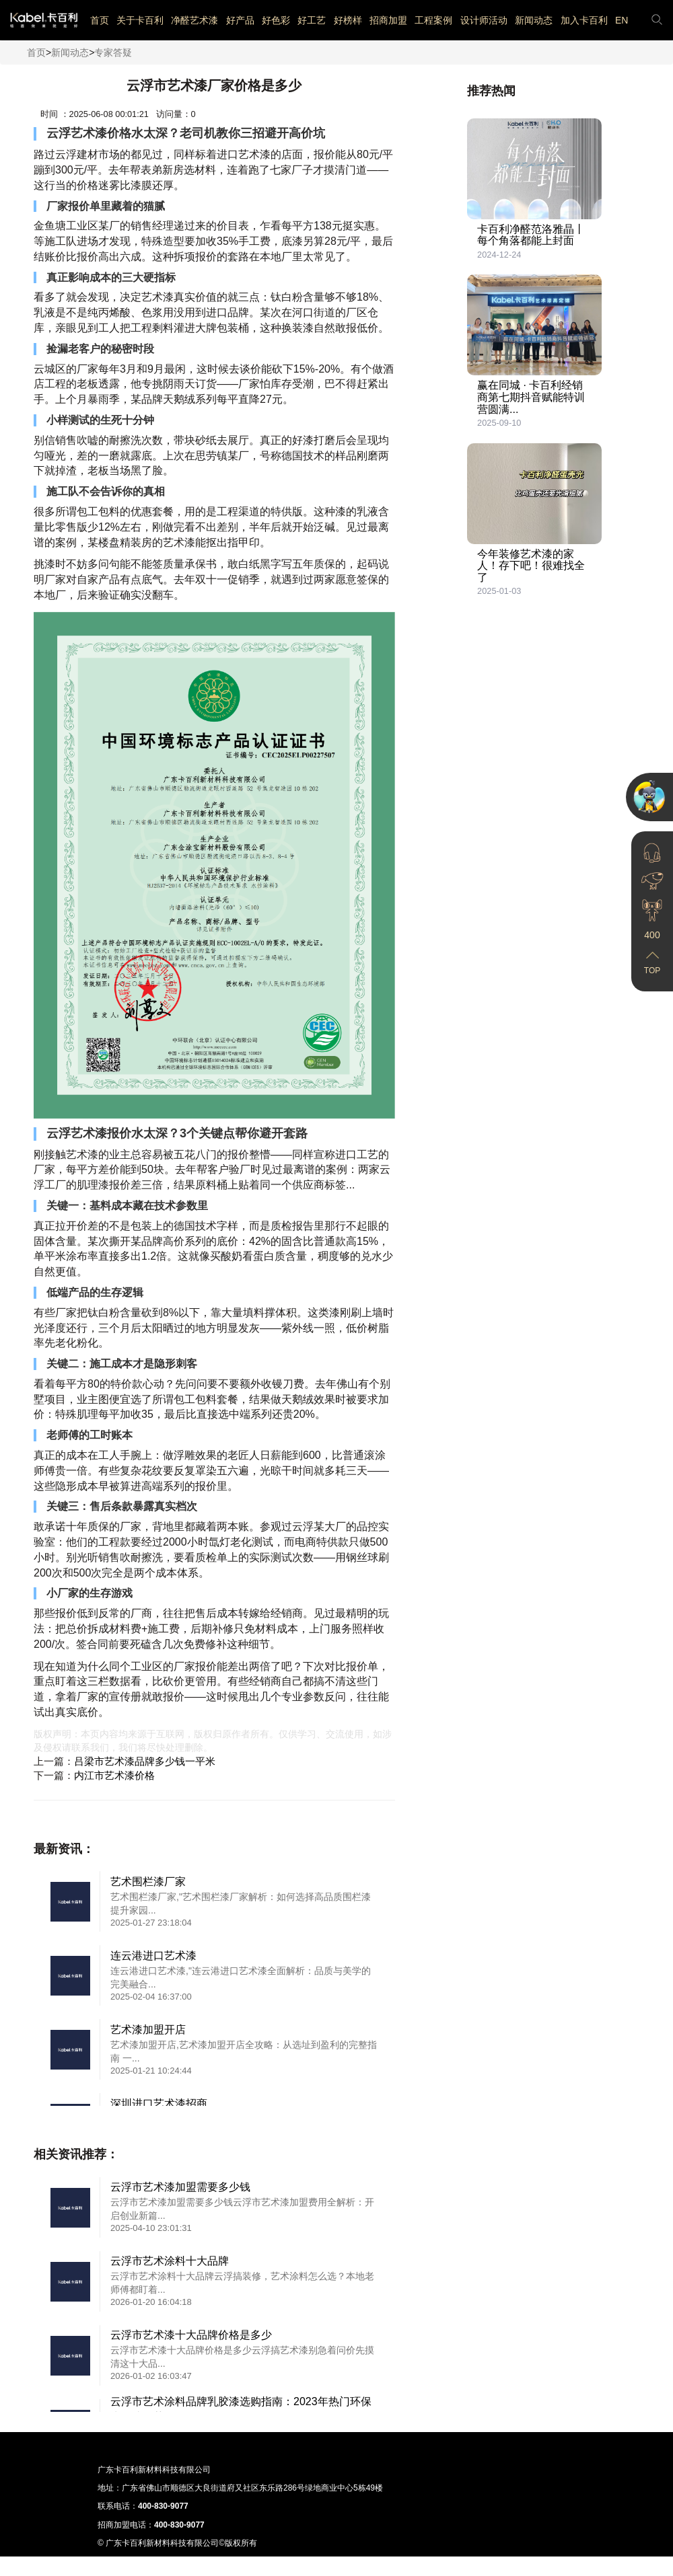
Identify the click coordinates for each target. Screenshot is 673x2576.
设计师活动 (483, 20)
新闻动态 (534, 20)
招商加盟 (388, 20)
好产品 (240, 20)
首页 (99, 20)
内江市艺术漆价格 (114, 1775)
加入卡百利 (584, 20)
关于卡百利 (140, 20)
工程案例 (433, 20)
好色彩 (276, 20)
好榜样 (348, 20)
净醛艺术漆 (194, 20)
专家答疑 (113, 52)
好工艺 (311, 20)
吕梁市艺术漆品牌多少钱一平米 (144, 1761)
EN (621, 20)
